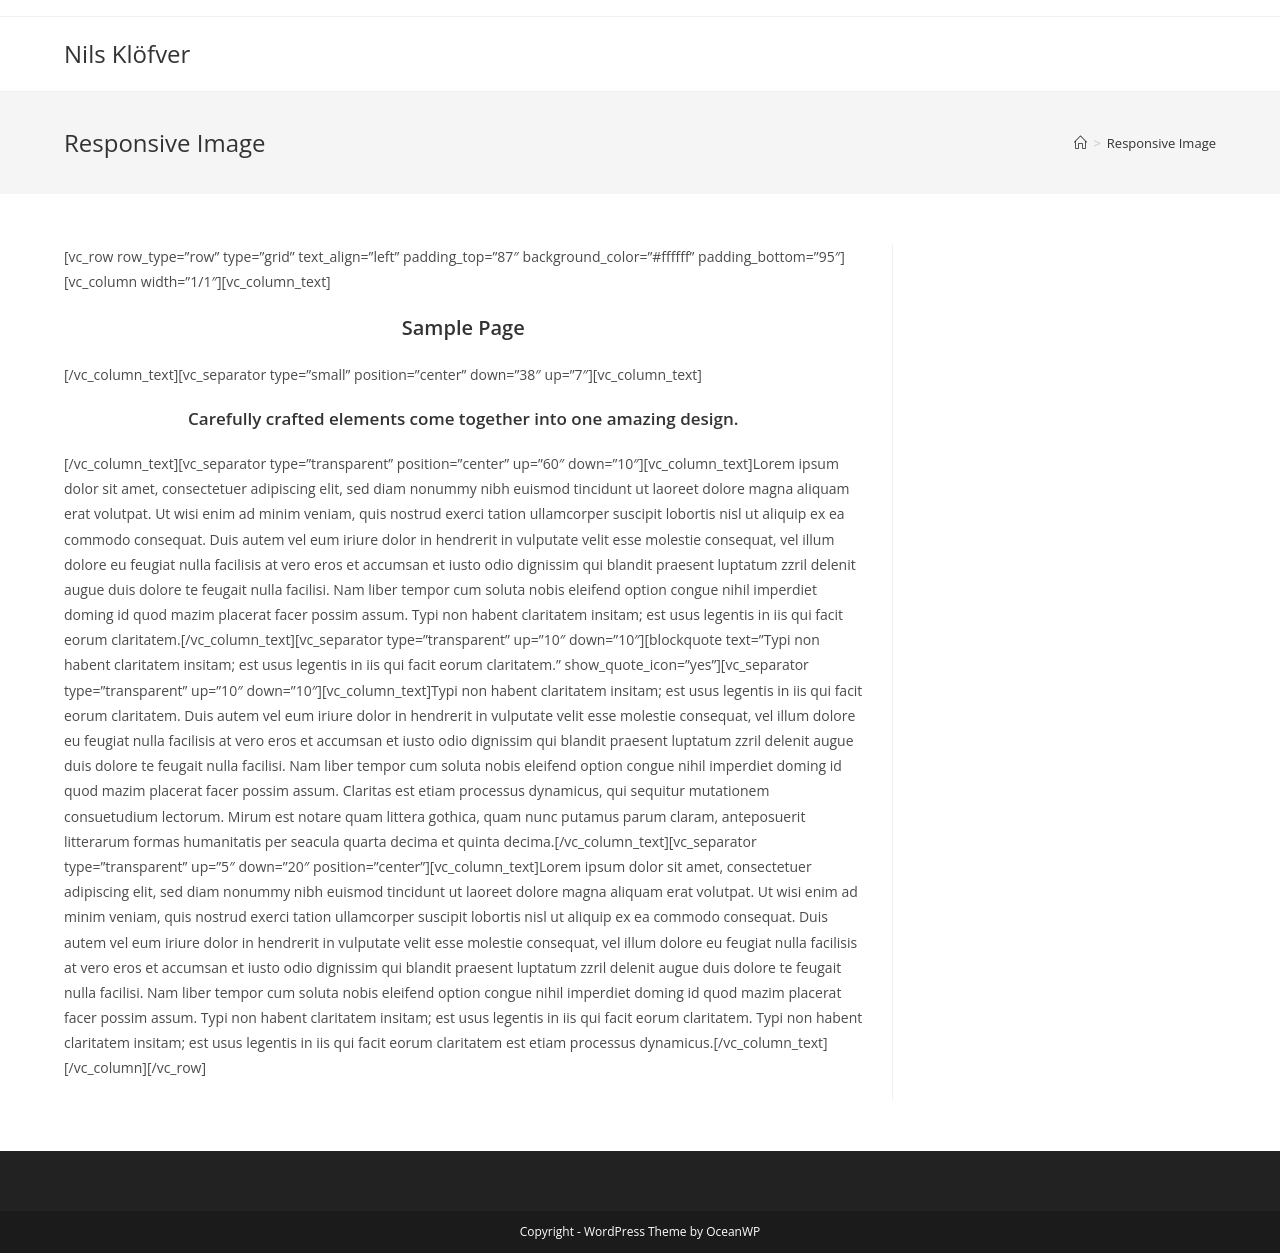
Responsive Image (1161, 143)
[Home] (1080, 143)
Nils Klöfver (127, 53)
